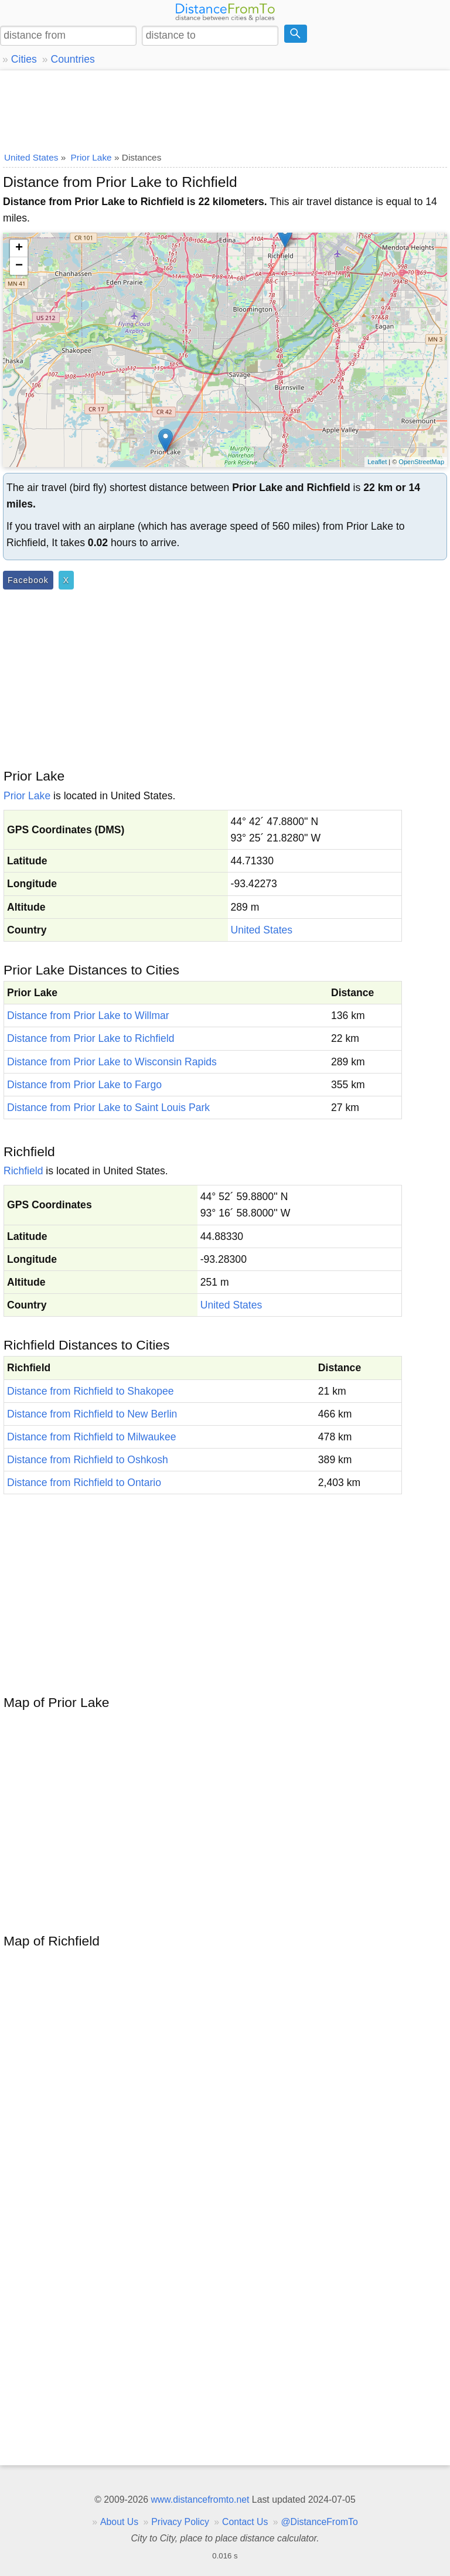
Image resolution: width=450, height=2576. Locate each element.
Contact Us (245, 2522)
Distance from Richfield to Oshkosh (87, 1460)
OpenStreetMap (421, 461)
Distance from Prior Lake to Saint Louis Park (108, 1107)
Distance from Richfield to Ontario (84, 1482)
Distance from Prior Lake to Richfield (91, 1038)
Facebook (28, 580)
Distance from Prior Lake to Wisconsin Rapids (112, 1062)
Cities (24, 59)
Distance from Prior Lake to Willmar (88, 1015)
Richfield (23, 1171)
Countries (72, 59)
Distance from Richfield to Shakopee (90, 1391)
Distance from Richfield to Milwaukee (91, 1437)
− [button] (19, 266)
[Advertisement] (225, 108)
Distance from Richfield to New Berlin (92, 1414)
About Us (119, 2522)
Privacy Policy (180, 2522)
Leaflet (377, 461)
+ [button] (19, 248)
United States (262, 930)
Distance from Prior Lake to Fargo (84, 1085)
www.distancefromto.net (200, 2500)
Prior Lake (27, 796)
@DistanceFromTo (319, 2522)
